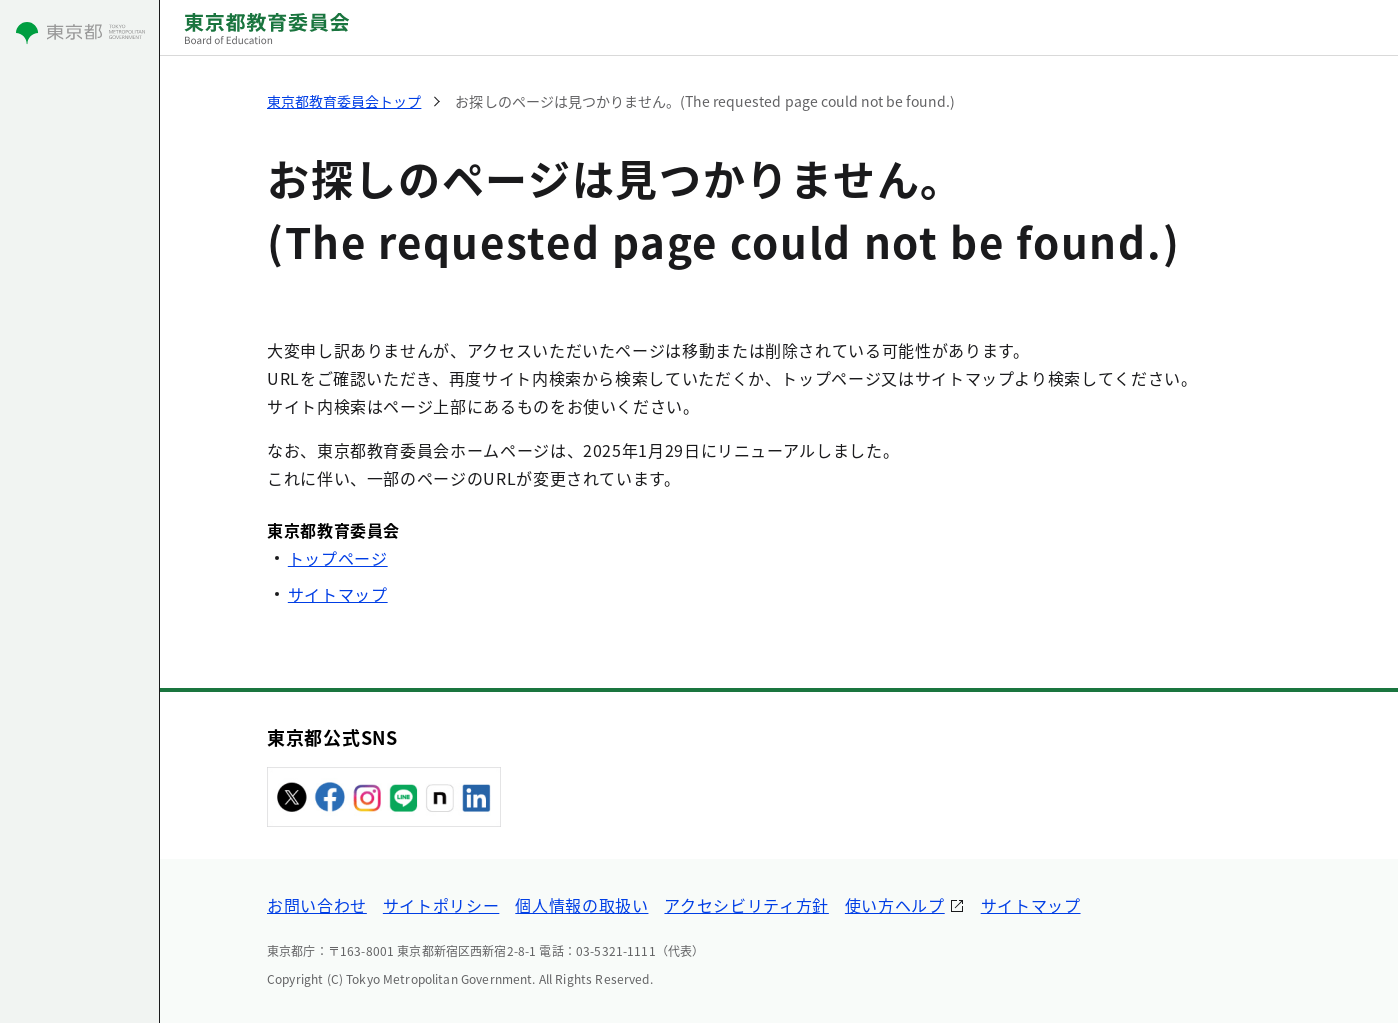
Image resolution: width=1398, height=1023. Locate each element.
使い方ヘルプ (895, 905)
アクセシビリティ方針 (746, 905)
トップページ (338, 558)
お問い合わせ (317, 905)
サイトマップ (338, 594)
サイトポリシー (441, 905)
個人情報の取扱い (581, 905)
